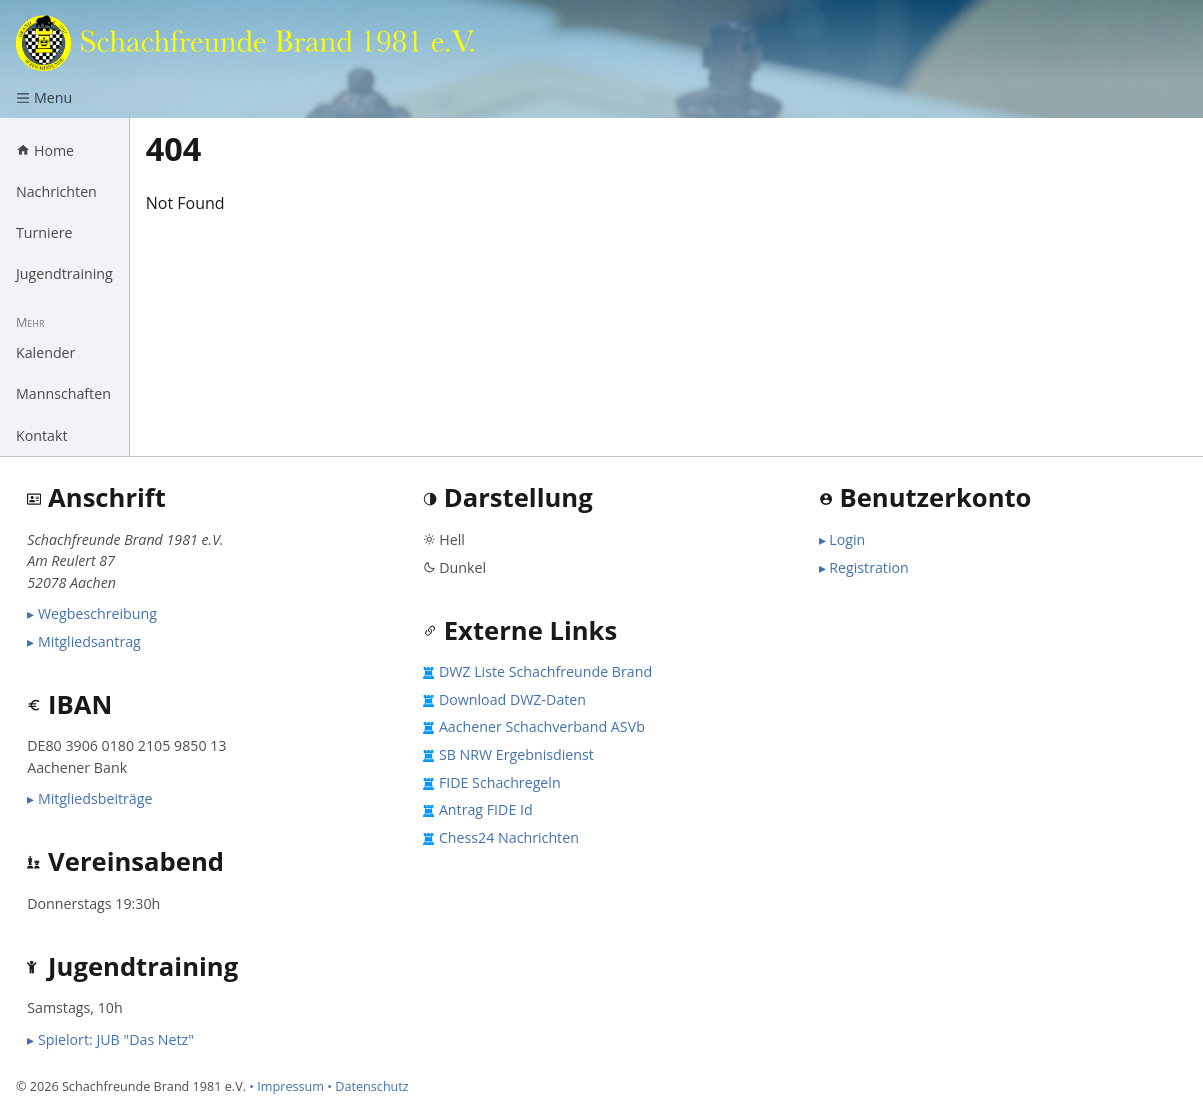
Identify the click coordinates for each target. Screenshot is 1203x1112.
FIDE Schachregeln (500, 782)
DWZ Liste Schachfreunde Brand (545, 671)
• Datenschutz (368, 1086)
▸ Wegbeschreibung (92, 613)
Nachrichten (56, 191)
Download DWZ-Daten (512, 699)
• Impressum (286, 1086)
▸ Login (842, 539)
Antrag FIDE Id (486, 809)
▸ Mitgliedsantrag (84, 641)
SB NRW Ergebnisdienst (516, 754)
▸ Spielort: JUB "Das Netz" (110, 1039)
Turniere (44, 232)
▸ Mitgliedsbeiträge (89, 798)
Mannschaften (63, 393)
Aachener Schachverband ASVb (542, 726)
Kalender (45, 352)
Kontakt (42, 435)
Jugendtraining (64, 273)
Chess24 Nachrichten (509, 837)
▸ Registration (864, 567)
